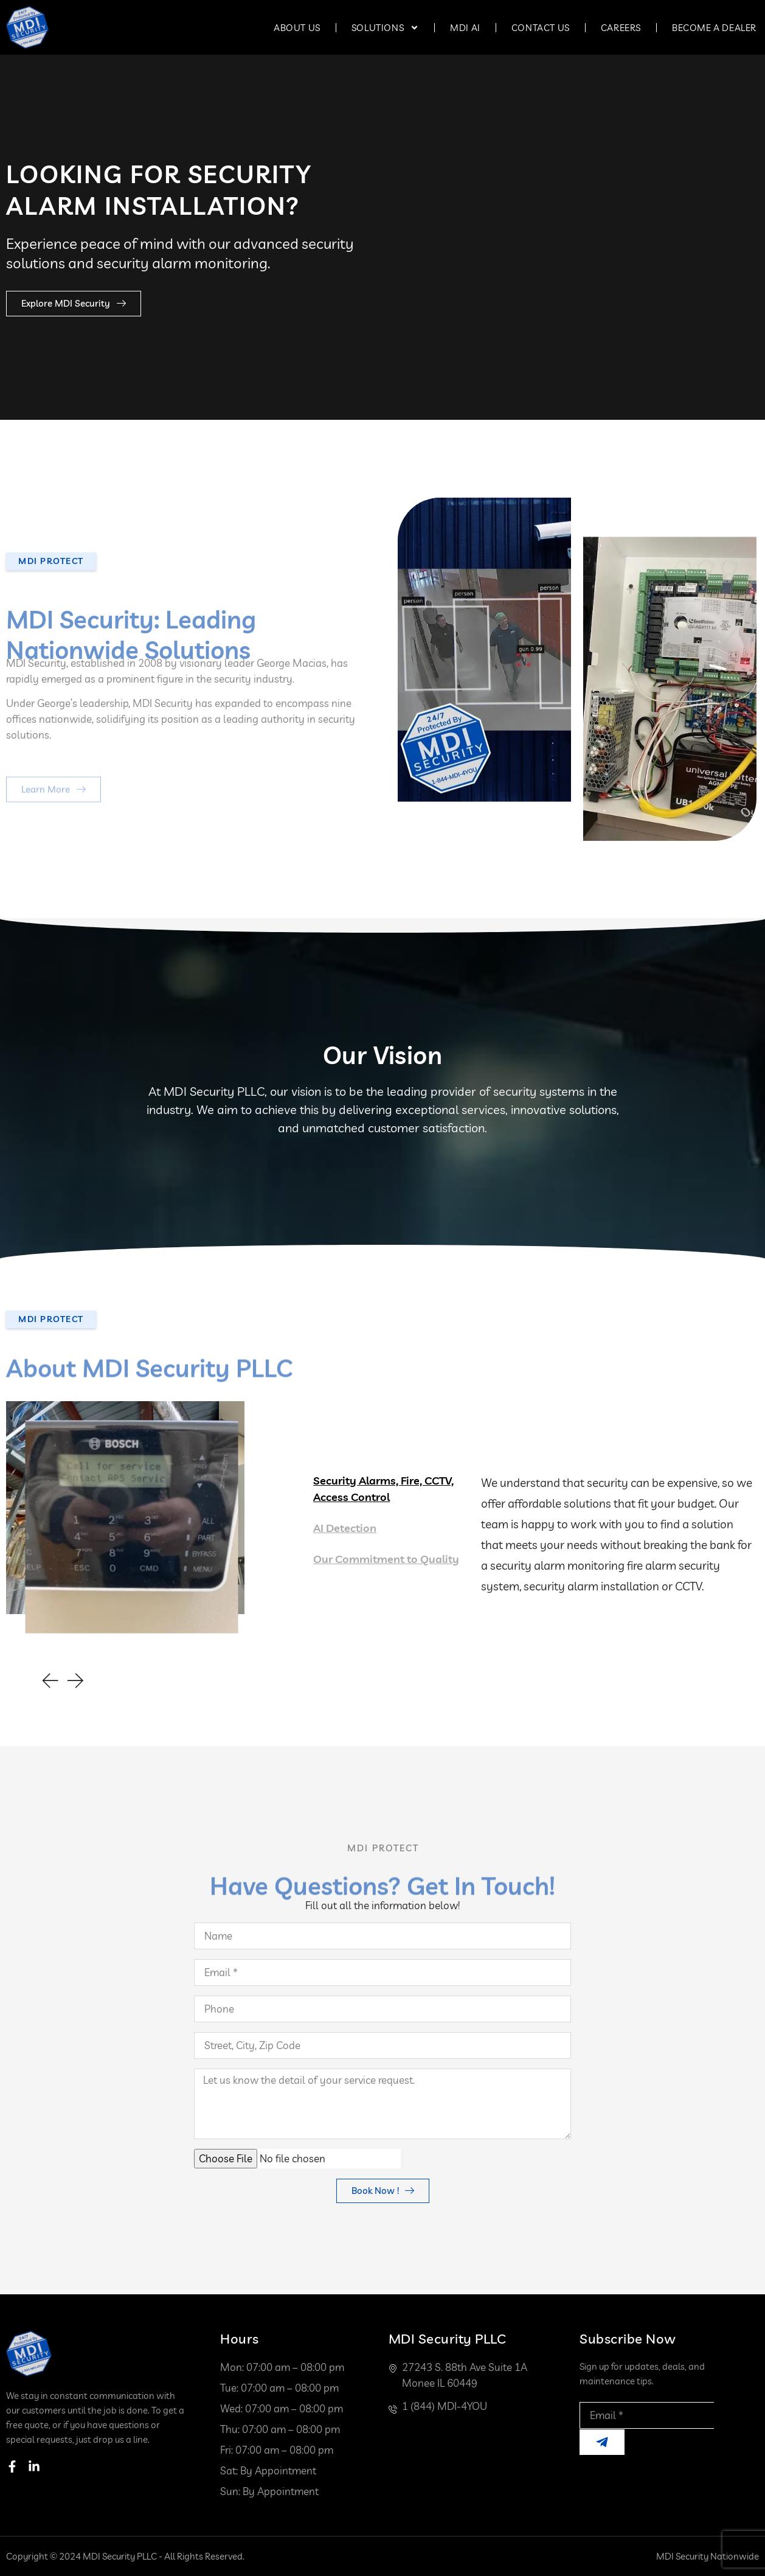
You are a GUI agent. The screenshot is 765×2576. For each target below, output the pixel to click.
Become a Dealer (714, 27)
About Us (297, 27)
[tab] (389, 1488)
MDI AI (465, 27)
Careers (621, 27)
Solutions (385, 27)
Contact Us (540, 27)
